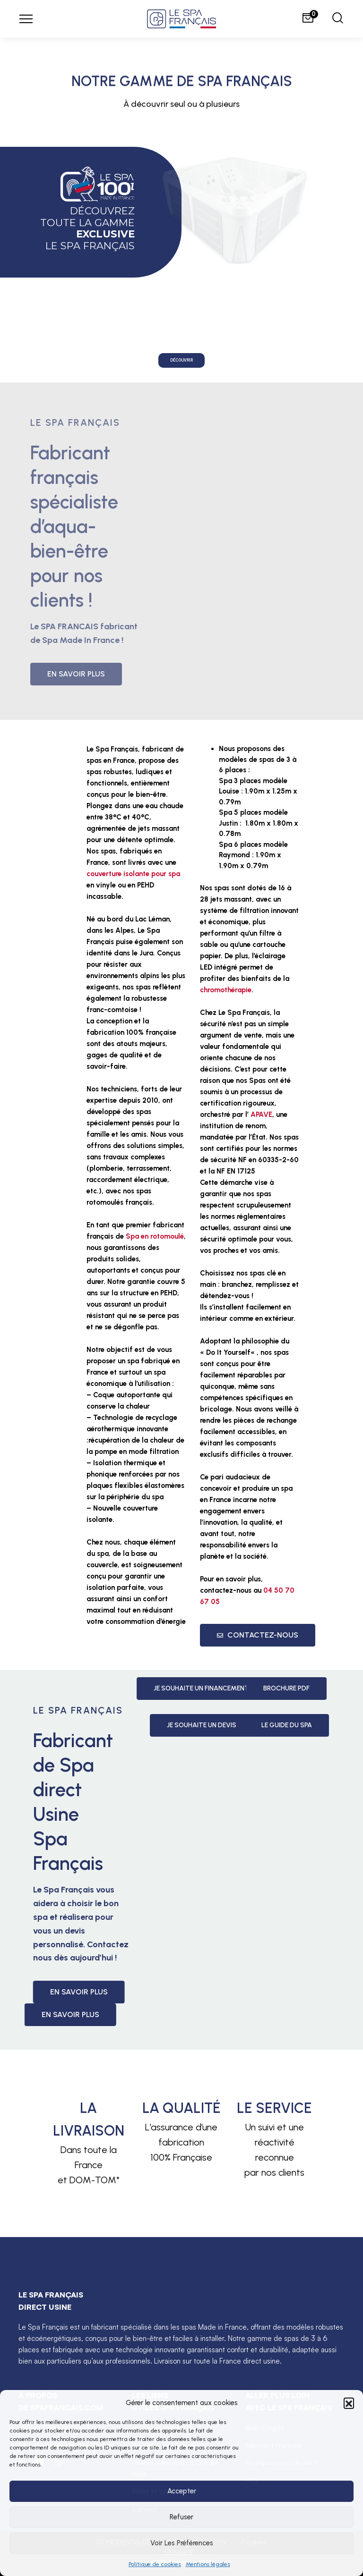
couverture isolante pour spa (133, 874)
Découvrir (181, 360)
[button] (349, 2402)
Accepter (181, 2491)
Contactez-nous (257, 1634)
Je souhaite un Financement (267, 1688)
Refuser (181, 2517)
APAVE (261, 1114)
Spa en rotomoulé (155, 1236)
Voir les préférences (181, 2543)
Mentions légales (208, 2564)
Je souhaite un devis (267, 1725)
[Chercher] (338, 19)
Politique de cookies (155, 2564)
